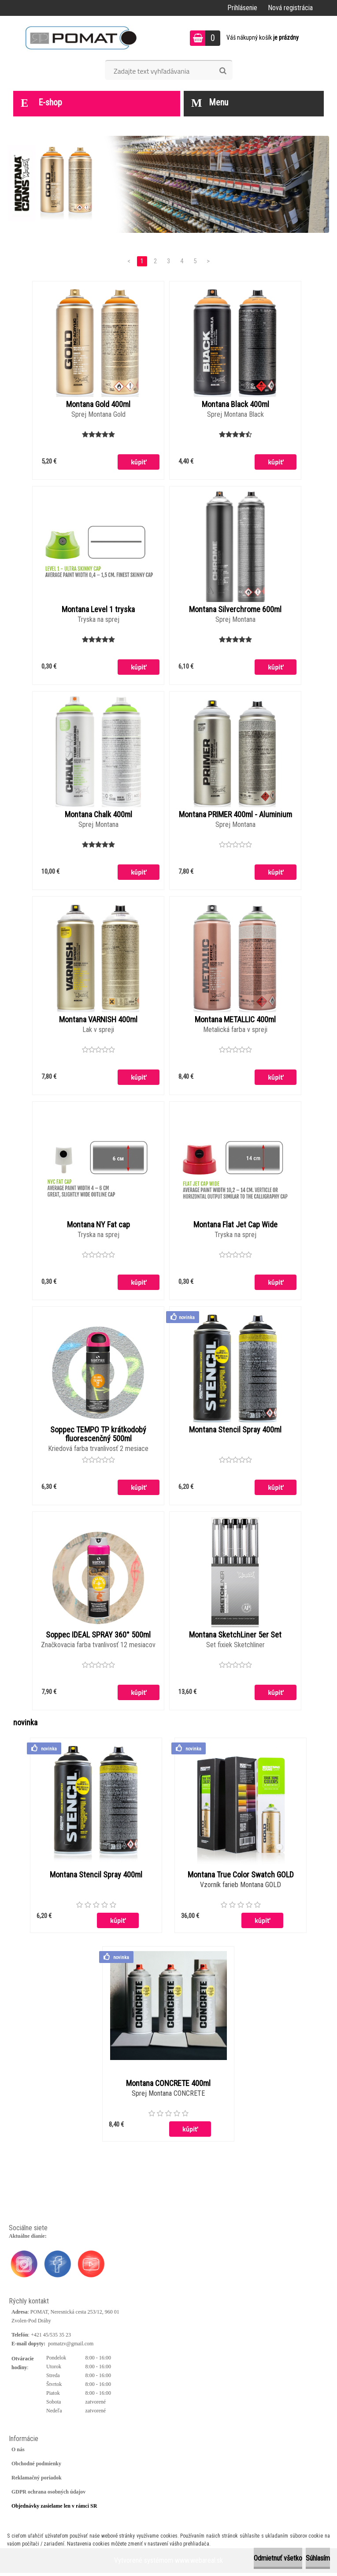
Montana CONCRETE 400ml (168, 2086)
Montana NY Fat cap (98, 1226)
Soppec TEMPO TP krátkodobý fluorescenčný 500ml (98, 1436)
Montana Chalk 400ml (98, 815)
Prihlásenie (242, 8)
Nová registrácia (290, 8)
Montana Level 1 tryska (98, 610)
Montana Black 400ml (235, 404)
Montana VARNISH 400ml (98, 1021)
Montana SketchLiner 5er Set (235, 1637)
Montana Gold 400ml (98, 404)
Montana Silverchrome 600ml (235, 610)
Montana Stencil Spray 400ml (235, 1432)
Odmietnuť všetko (278, 2558)
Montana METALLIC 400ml (235, 1021)
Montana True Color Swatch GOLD (241, 1877)
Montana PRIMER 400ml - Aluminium (235, 815)
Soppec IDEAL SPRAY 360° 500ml (98, 1637)
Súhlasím (318, 2558)
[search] (222, 71)
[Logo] (80, 38)
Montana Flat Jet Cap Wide (235, 1226)
